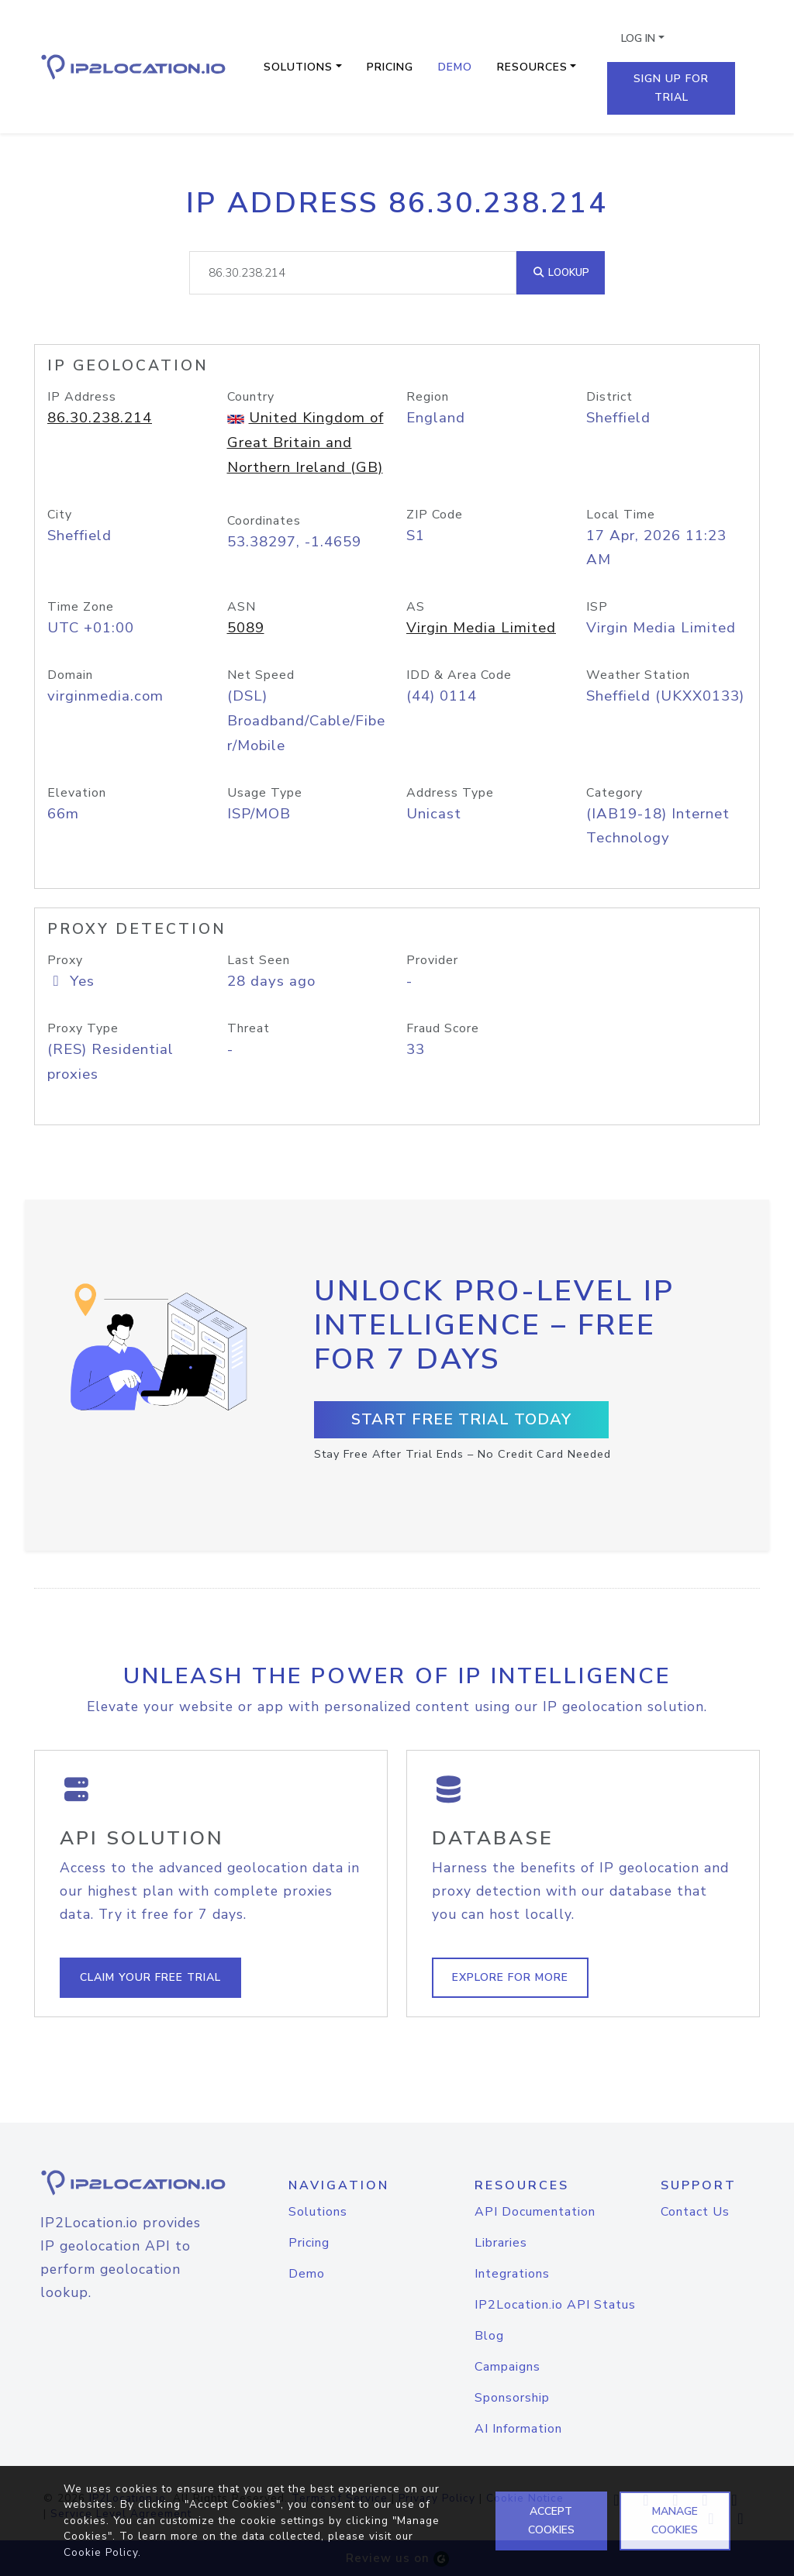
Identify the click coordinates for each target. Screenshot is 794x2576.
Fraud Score (442, 1028)
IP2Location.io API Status (555, 2304)
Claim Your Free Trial (150, 1977)
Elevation (76, 792)
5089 (245, 628)
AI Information (518, 2428)
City (59, 514)
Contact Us (695, 2211)
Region (427, 396)
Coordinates (264, 520)
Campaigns (507, 2366)
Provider (432, 960)
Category (614, 792)
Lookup (560, 272)
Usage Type (264, 792)
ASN (241, 606)
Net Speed (261, 675)
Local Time (620, 514)
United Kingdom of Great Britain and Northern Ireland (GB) (305, 442)
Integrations (512, 2273)
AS (415, 606)
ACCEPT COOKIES (551, 2520)
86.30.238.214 (99, 418)
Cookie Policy (101, 2552)
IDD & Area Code (459, 675)
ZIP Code (434, 514)
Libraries (501, 2242)
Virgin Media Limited (481, 628)
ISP (597, 606)
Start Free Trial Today (461, 1419)
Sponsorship (512, 2397)
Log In (638, 38)
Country (250, 396)
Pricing (390, 67)
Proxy (65, 960)
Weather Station (638, 675)
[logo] (118, 2182)
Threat (248, 1028)
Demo (455, 67)
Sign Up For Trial (671, 88)
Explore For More (510, 1977)
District (609, 396)
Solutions (298, 67)
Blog (489, 2335)
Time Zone (80, 606)
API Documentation (535, 2211)
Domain (70, 675)
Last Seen (258, 960)
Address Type (450, 792)
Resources (532, 67)
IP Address (81, 396)
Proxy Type (83, 1028)
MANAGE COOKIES (674, 2520)
